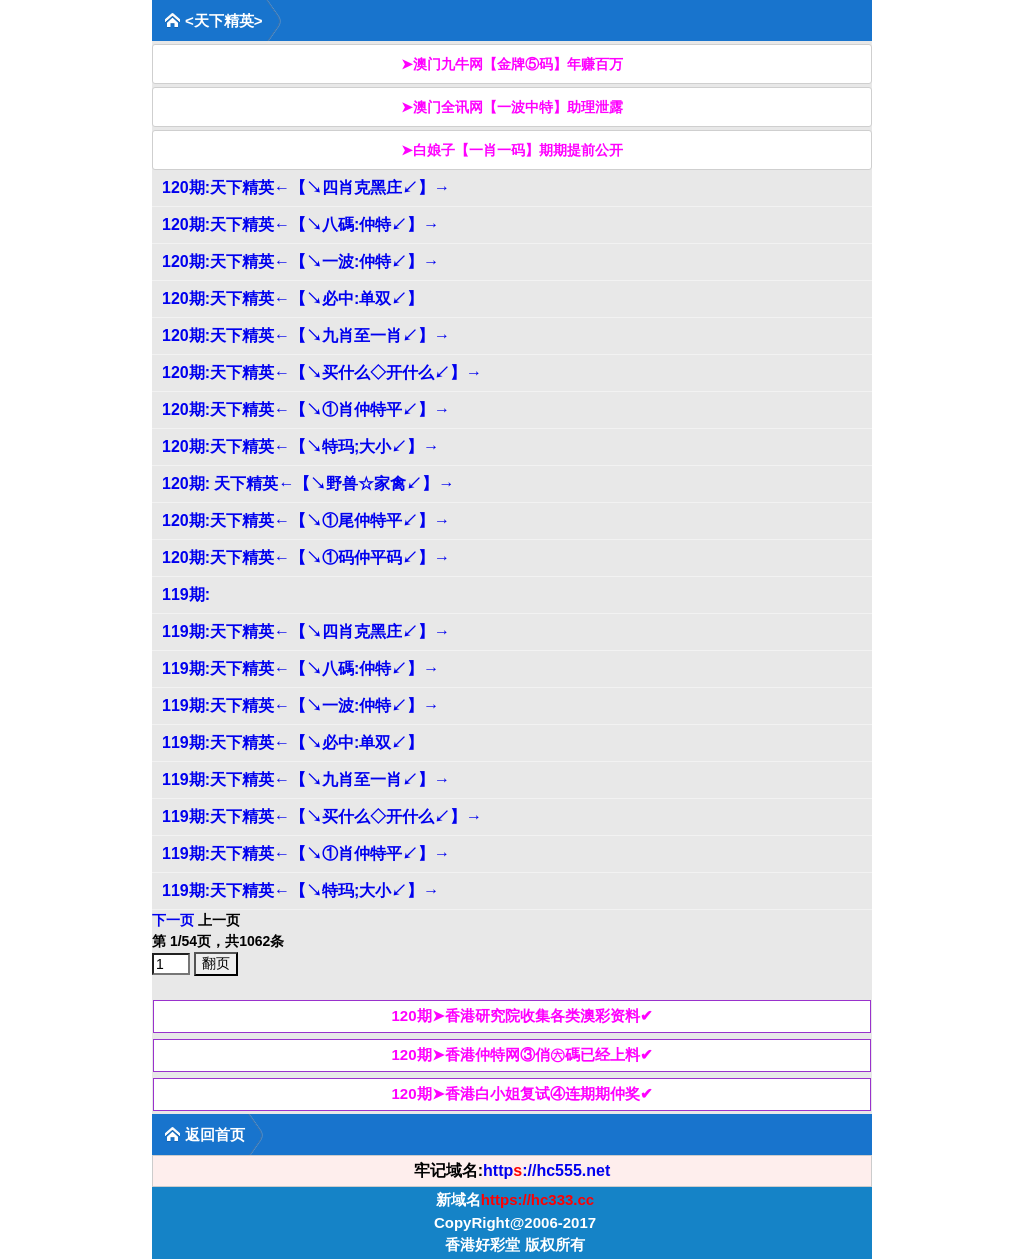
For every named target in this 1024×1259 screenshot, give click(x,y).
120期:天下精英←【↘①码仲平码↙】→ (306, 557)
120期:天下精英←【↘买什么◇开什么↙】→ (322, 372)
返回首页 (204, 1134)
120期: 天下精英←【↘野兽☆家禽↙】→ (308, 483)
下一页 (173, 920)
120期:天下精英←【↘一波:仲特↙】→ (300, 261)
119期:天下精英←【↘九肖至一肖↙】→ (306, 779)
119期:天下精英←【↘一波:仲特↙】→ (300, 705)
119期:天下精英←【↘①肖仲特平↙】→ (306, 853)
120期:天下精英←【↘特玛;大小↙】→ (300, 446)
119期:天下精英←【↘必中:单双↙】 (292, 742)
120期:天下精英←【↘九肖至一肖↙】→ (306, 335)
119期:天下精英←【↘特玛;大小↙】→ (300, 890)
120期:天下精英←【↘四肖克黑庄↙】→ (306, 187)
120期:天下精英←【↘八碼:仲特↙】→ (300, 224)
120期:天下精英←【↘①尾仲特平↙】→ (306, 520)
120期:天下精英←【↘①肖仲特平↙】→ (306, 409)
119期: (186, 594)
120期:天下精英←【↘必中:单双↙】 (292, 298)
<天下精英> (213, 20)
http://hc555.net (546, 1170)
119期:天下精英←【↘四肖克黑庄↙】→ (306, 631)
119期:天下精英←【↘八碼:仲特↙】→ (300, 668)
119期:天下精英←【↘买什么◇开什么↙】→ (322, 816)
